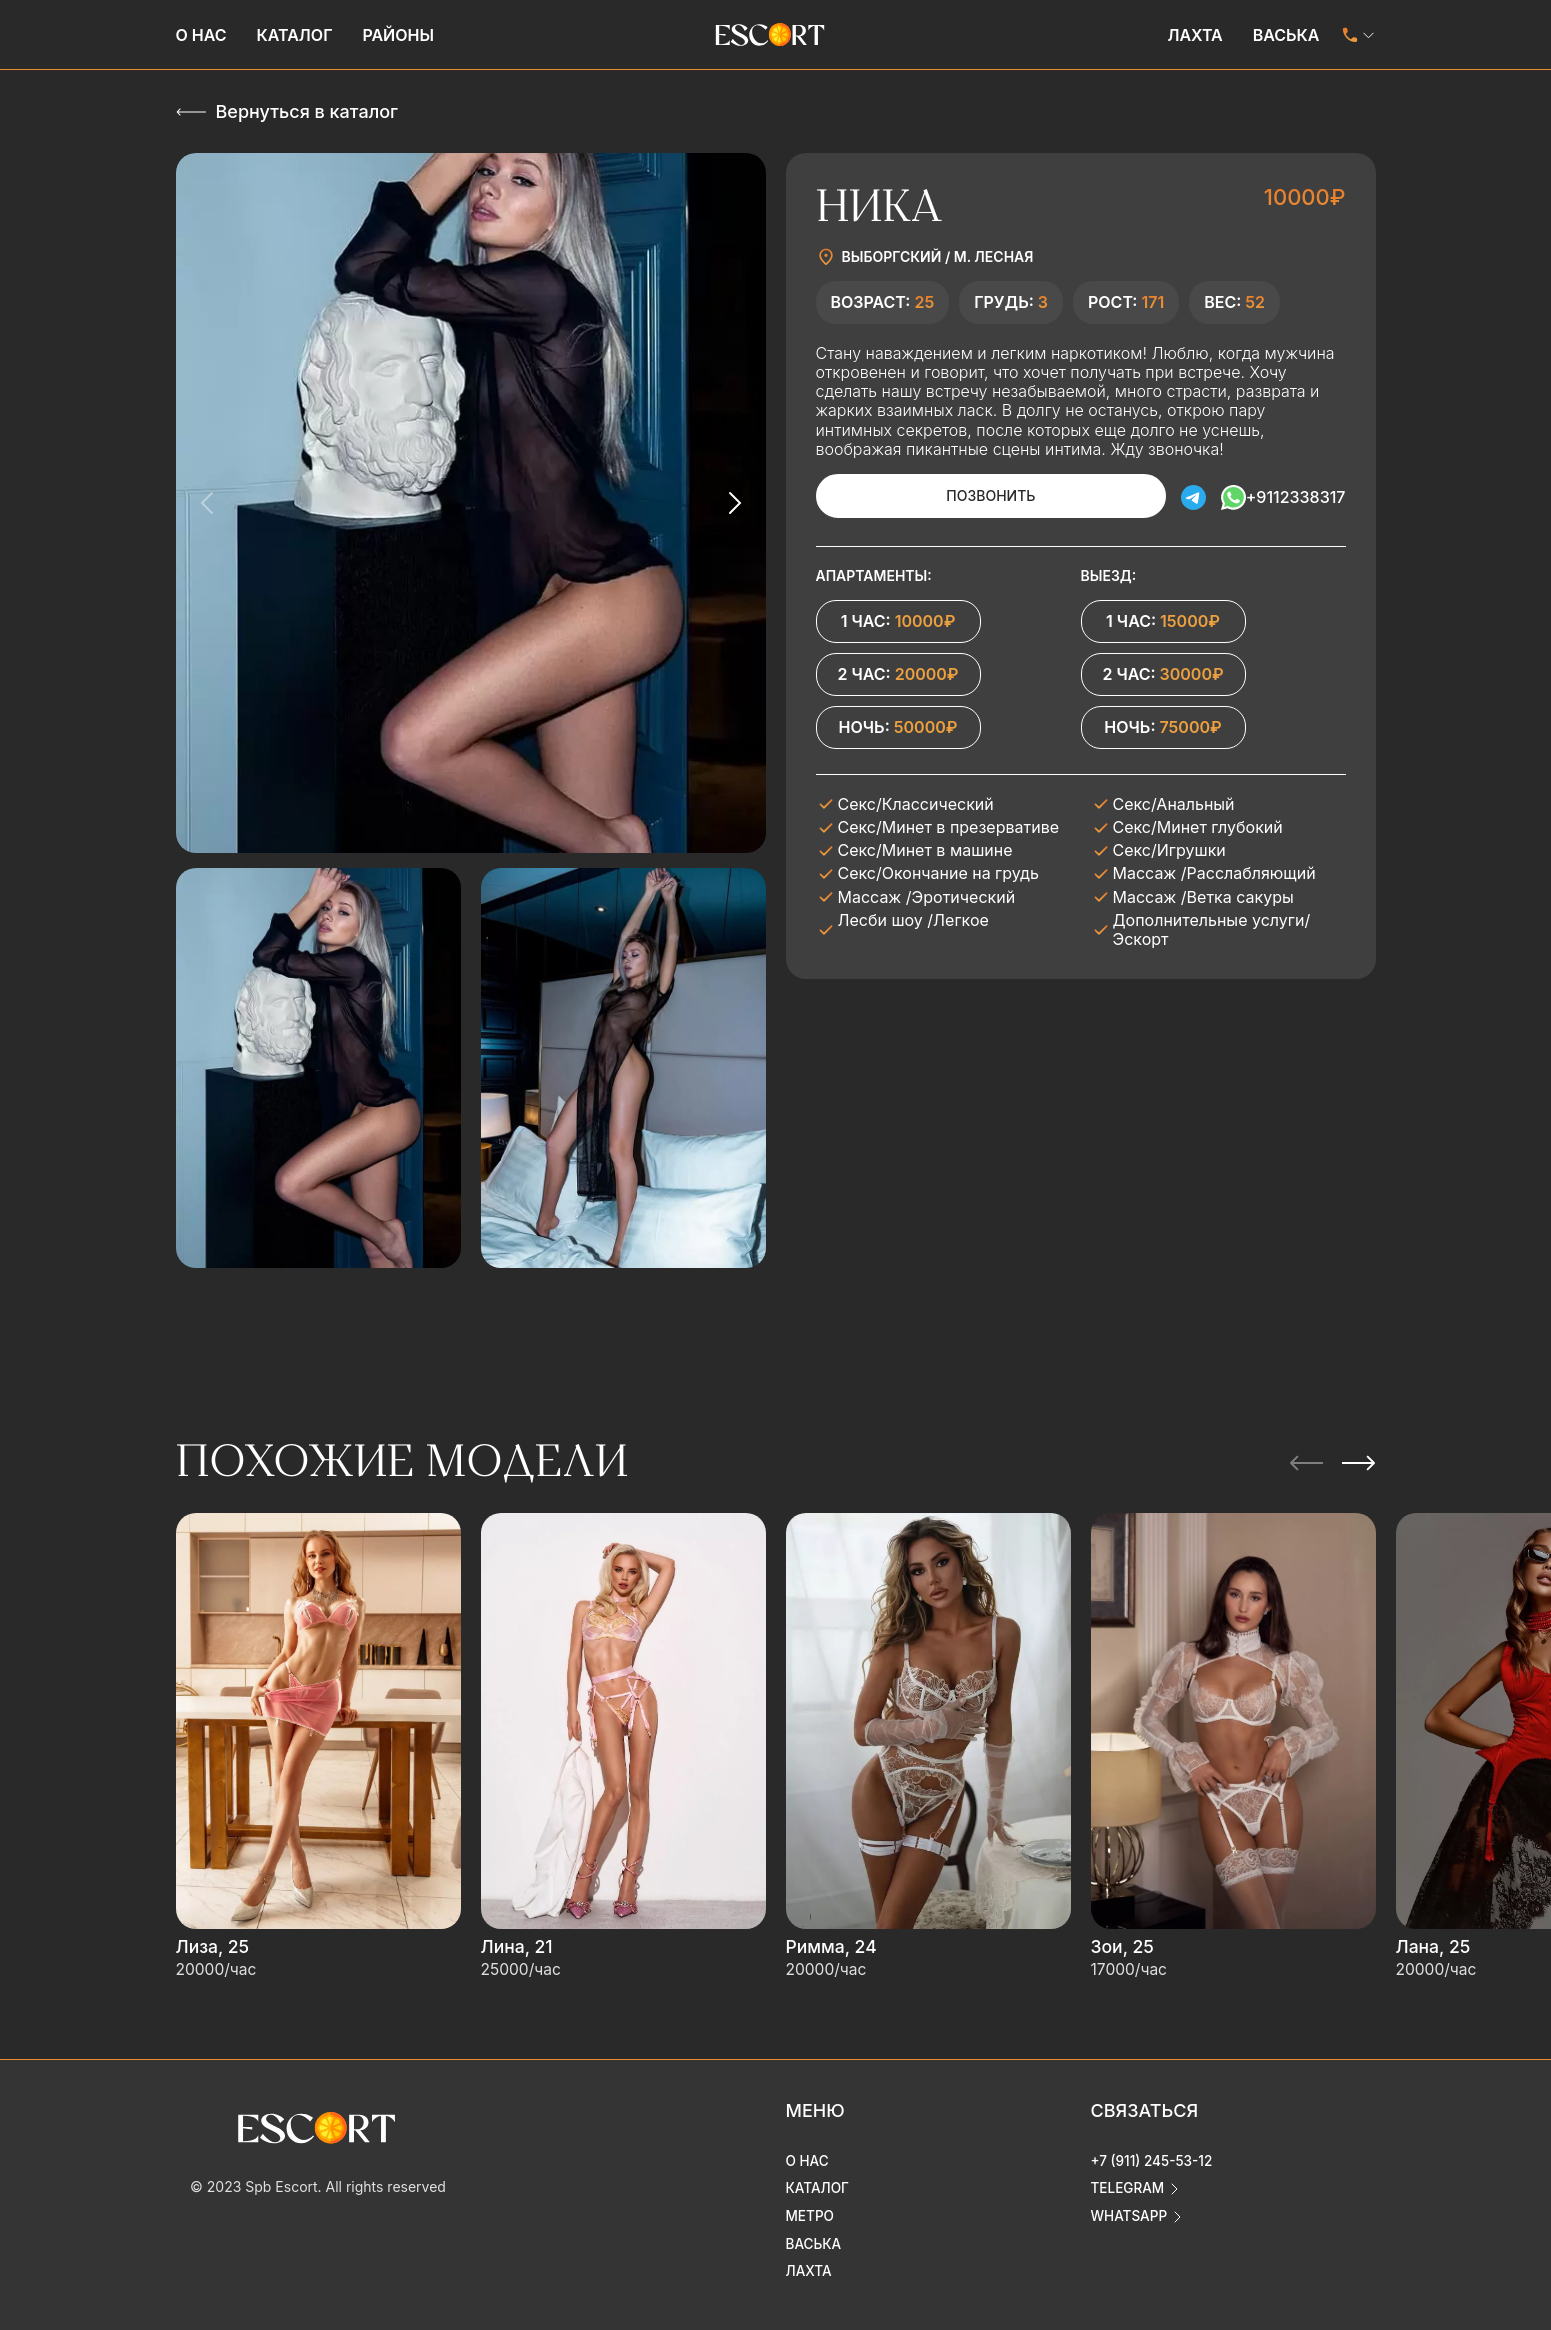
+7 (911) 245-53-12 (1154, 2147)
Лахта (1194, 35)
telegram (1129, 2175)
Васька (1286, 35)
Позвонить (965, 495)
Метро (811, 2203)
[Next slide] (734, 503)
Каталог (295, 35)
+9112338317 (1296, 496)
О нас (201, 35)
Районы (398, 35)
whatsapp (1130, 2203)
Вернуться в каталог (307, 111)
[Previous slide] (208, 503)
